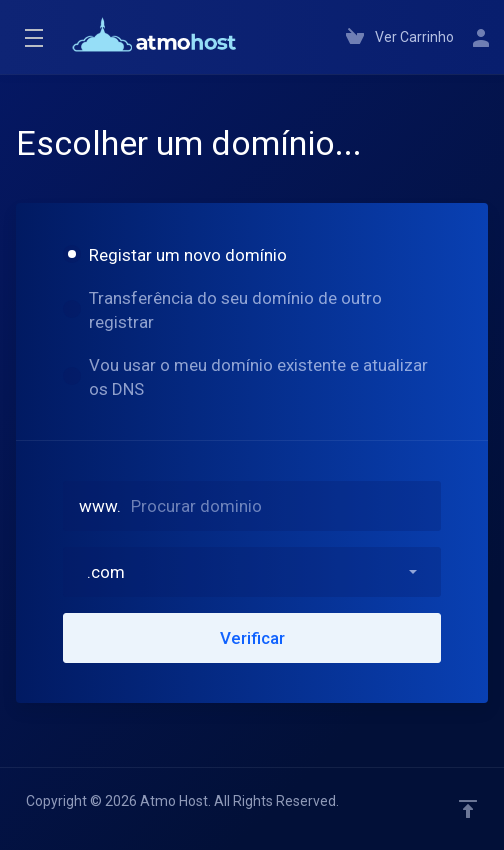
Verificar (252, 638)
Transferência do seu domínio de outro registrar (222, 310)
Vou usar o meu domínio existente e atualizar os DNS (245, 377)
